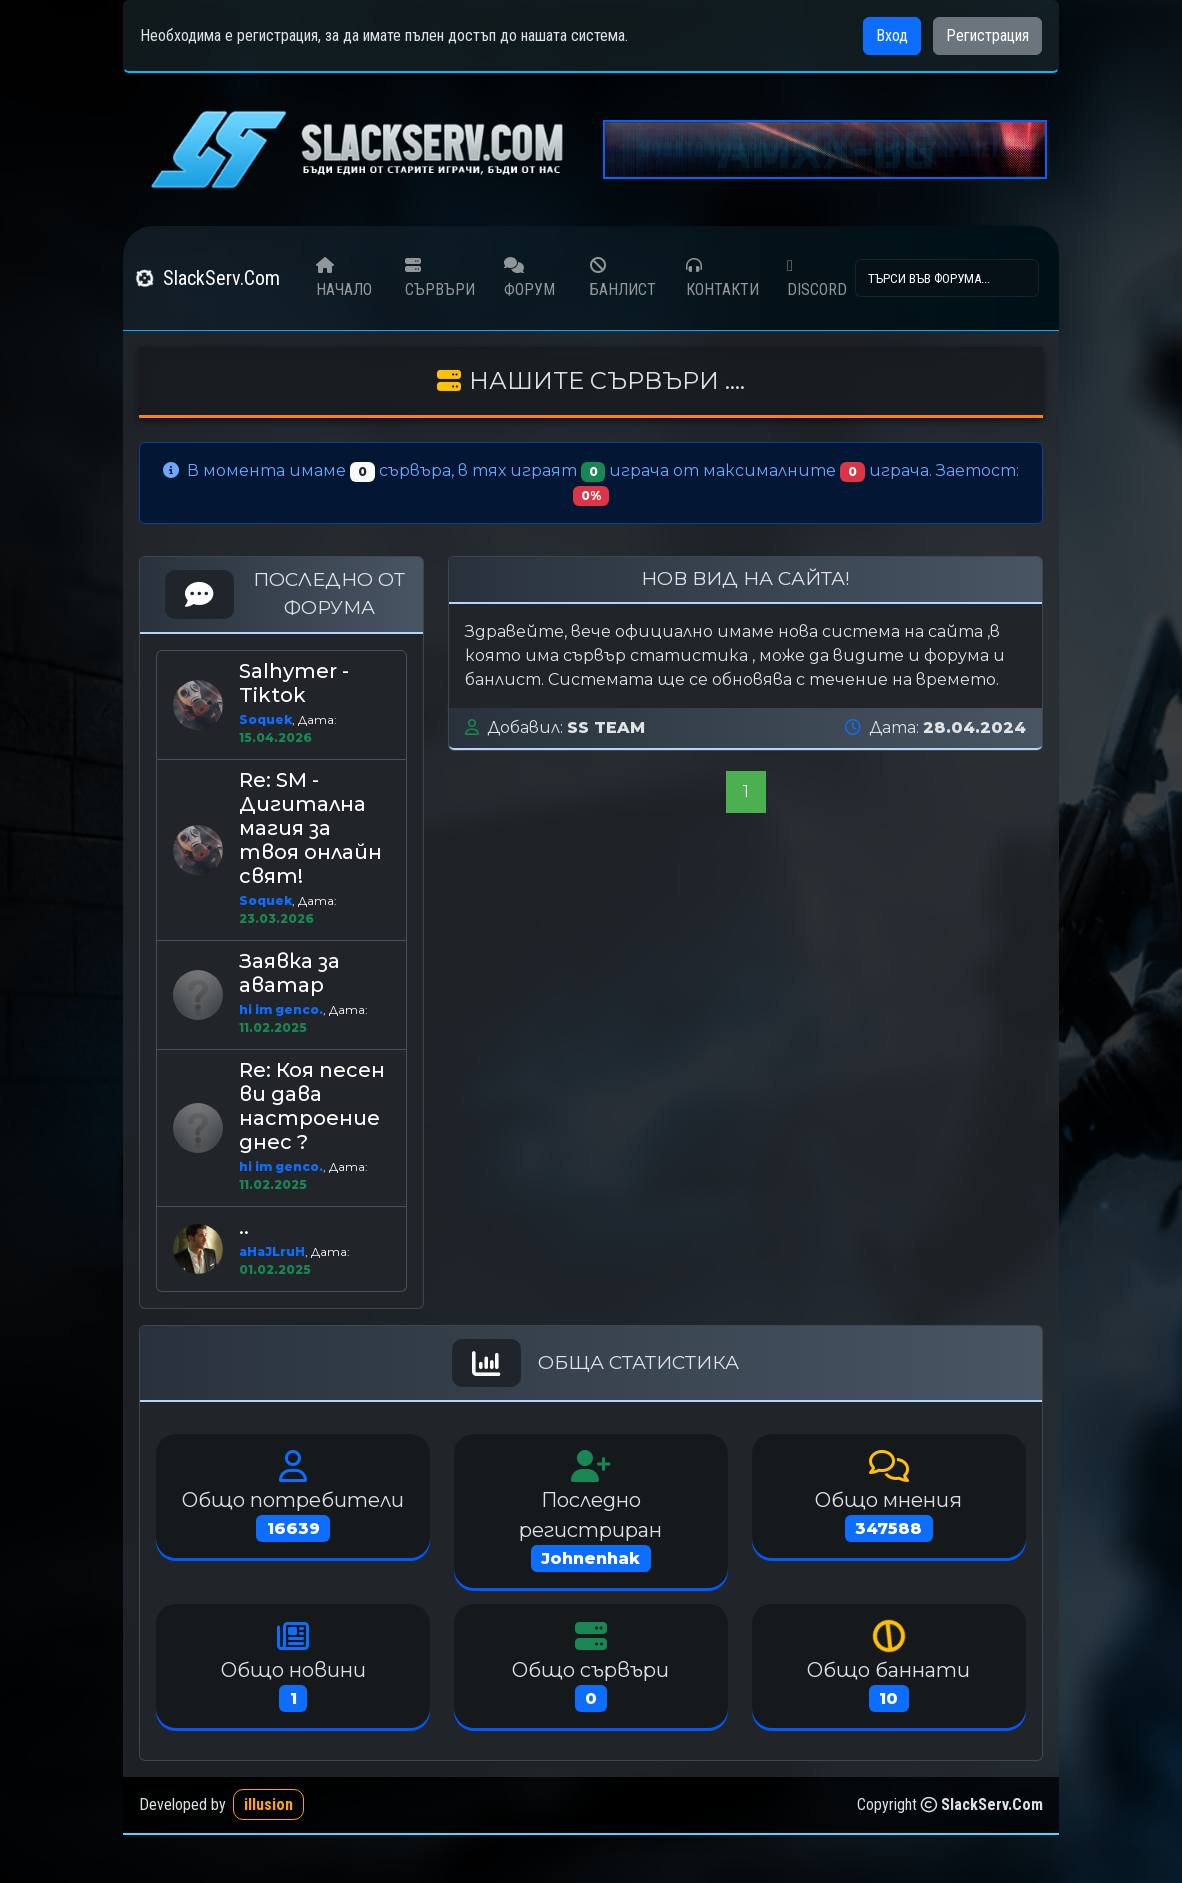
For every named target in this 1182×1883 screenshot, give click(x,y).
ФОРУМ (529, 278)
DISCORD (817, 278)
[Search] (947, 278)
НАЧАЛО (344, 278)
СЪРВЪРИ (440, 278)
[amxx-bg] (825, 148)
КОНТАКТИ (722, 278)
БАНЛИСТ (621, 276)
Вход (892, 35)
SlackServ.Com (207, 278)
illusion (268, 1804)
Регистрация (987, 35)
